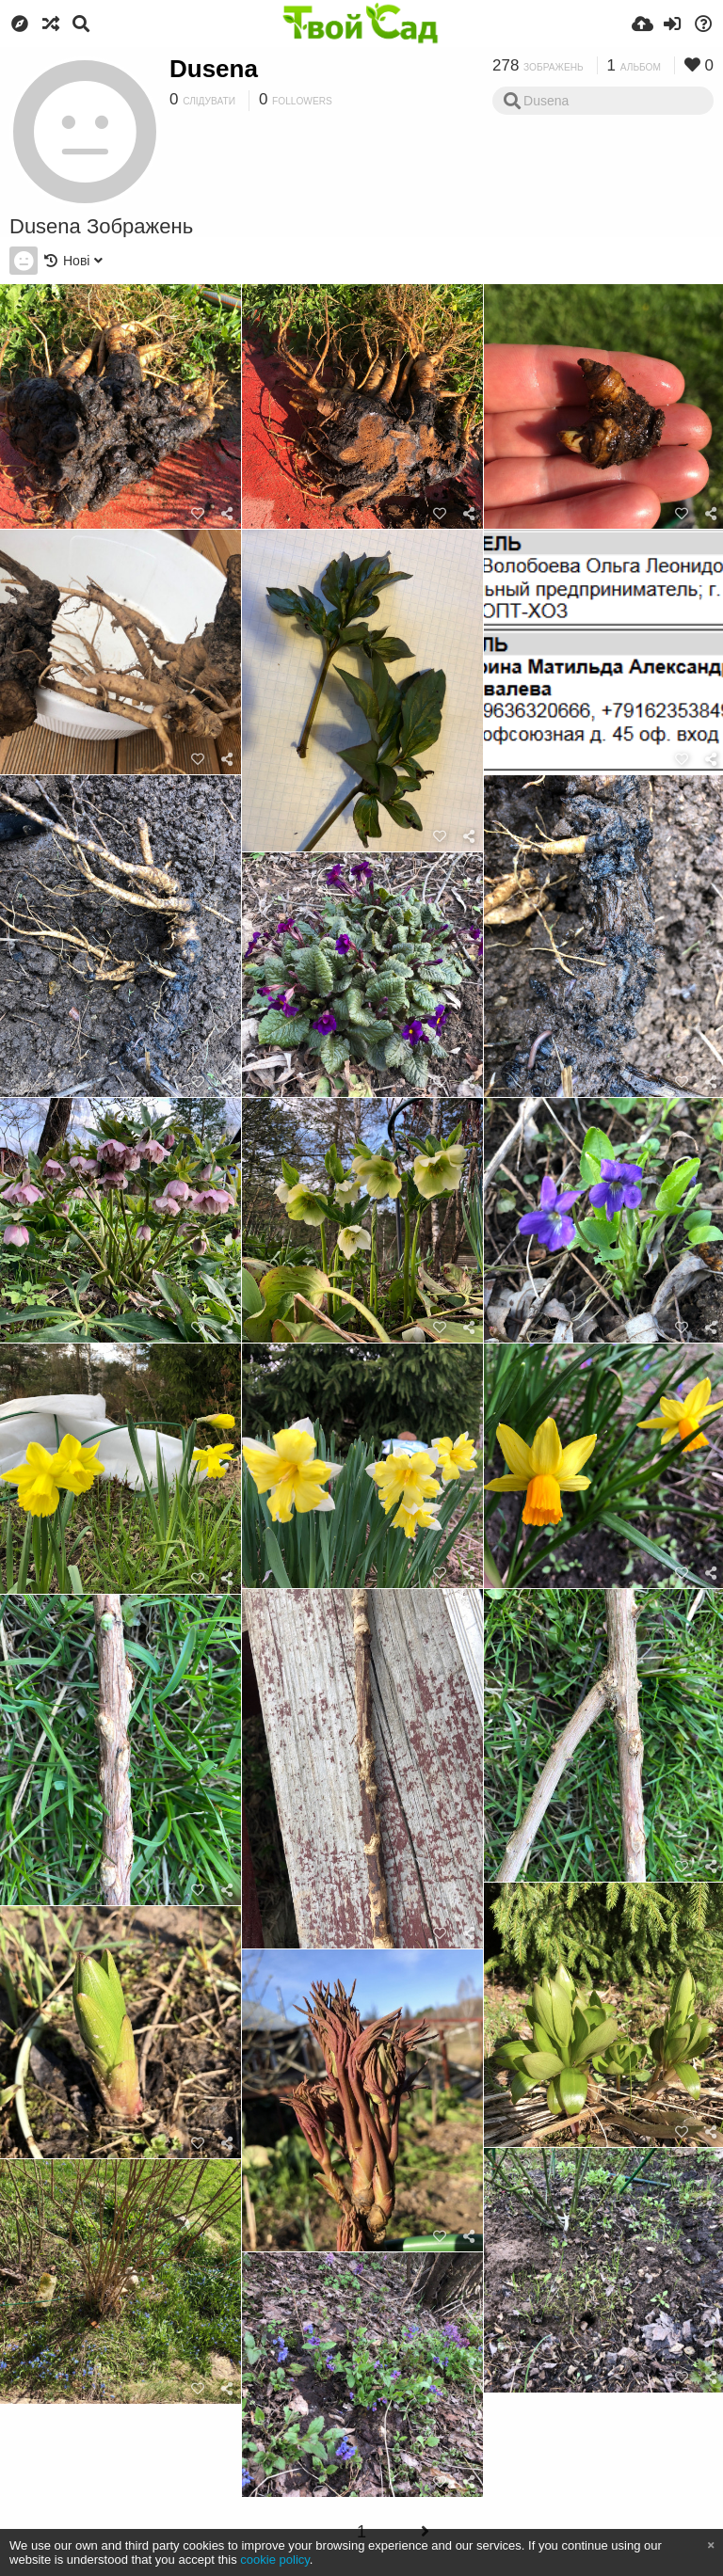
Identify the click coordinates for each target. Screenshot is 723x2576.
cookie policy (275, 2559)
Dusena (213, 69)
